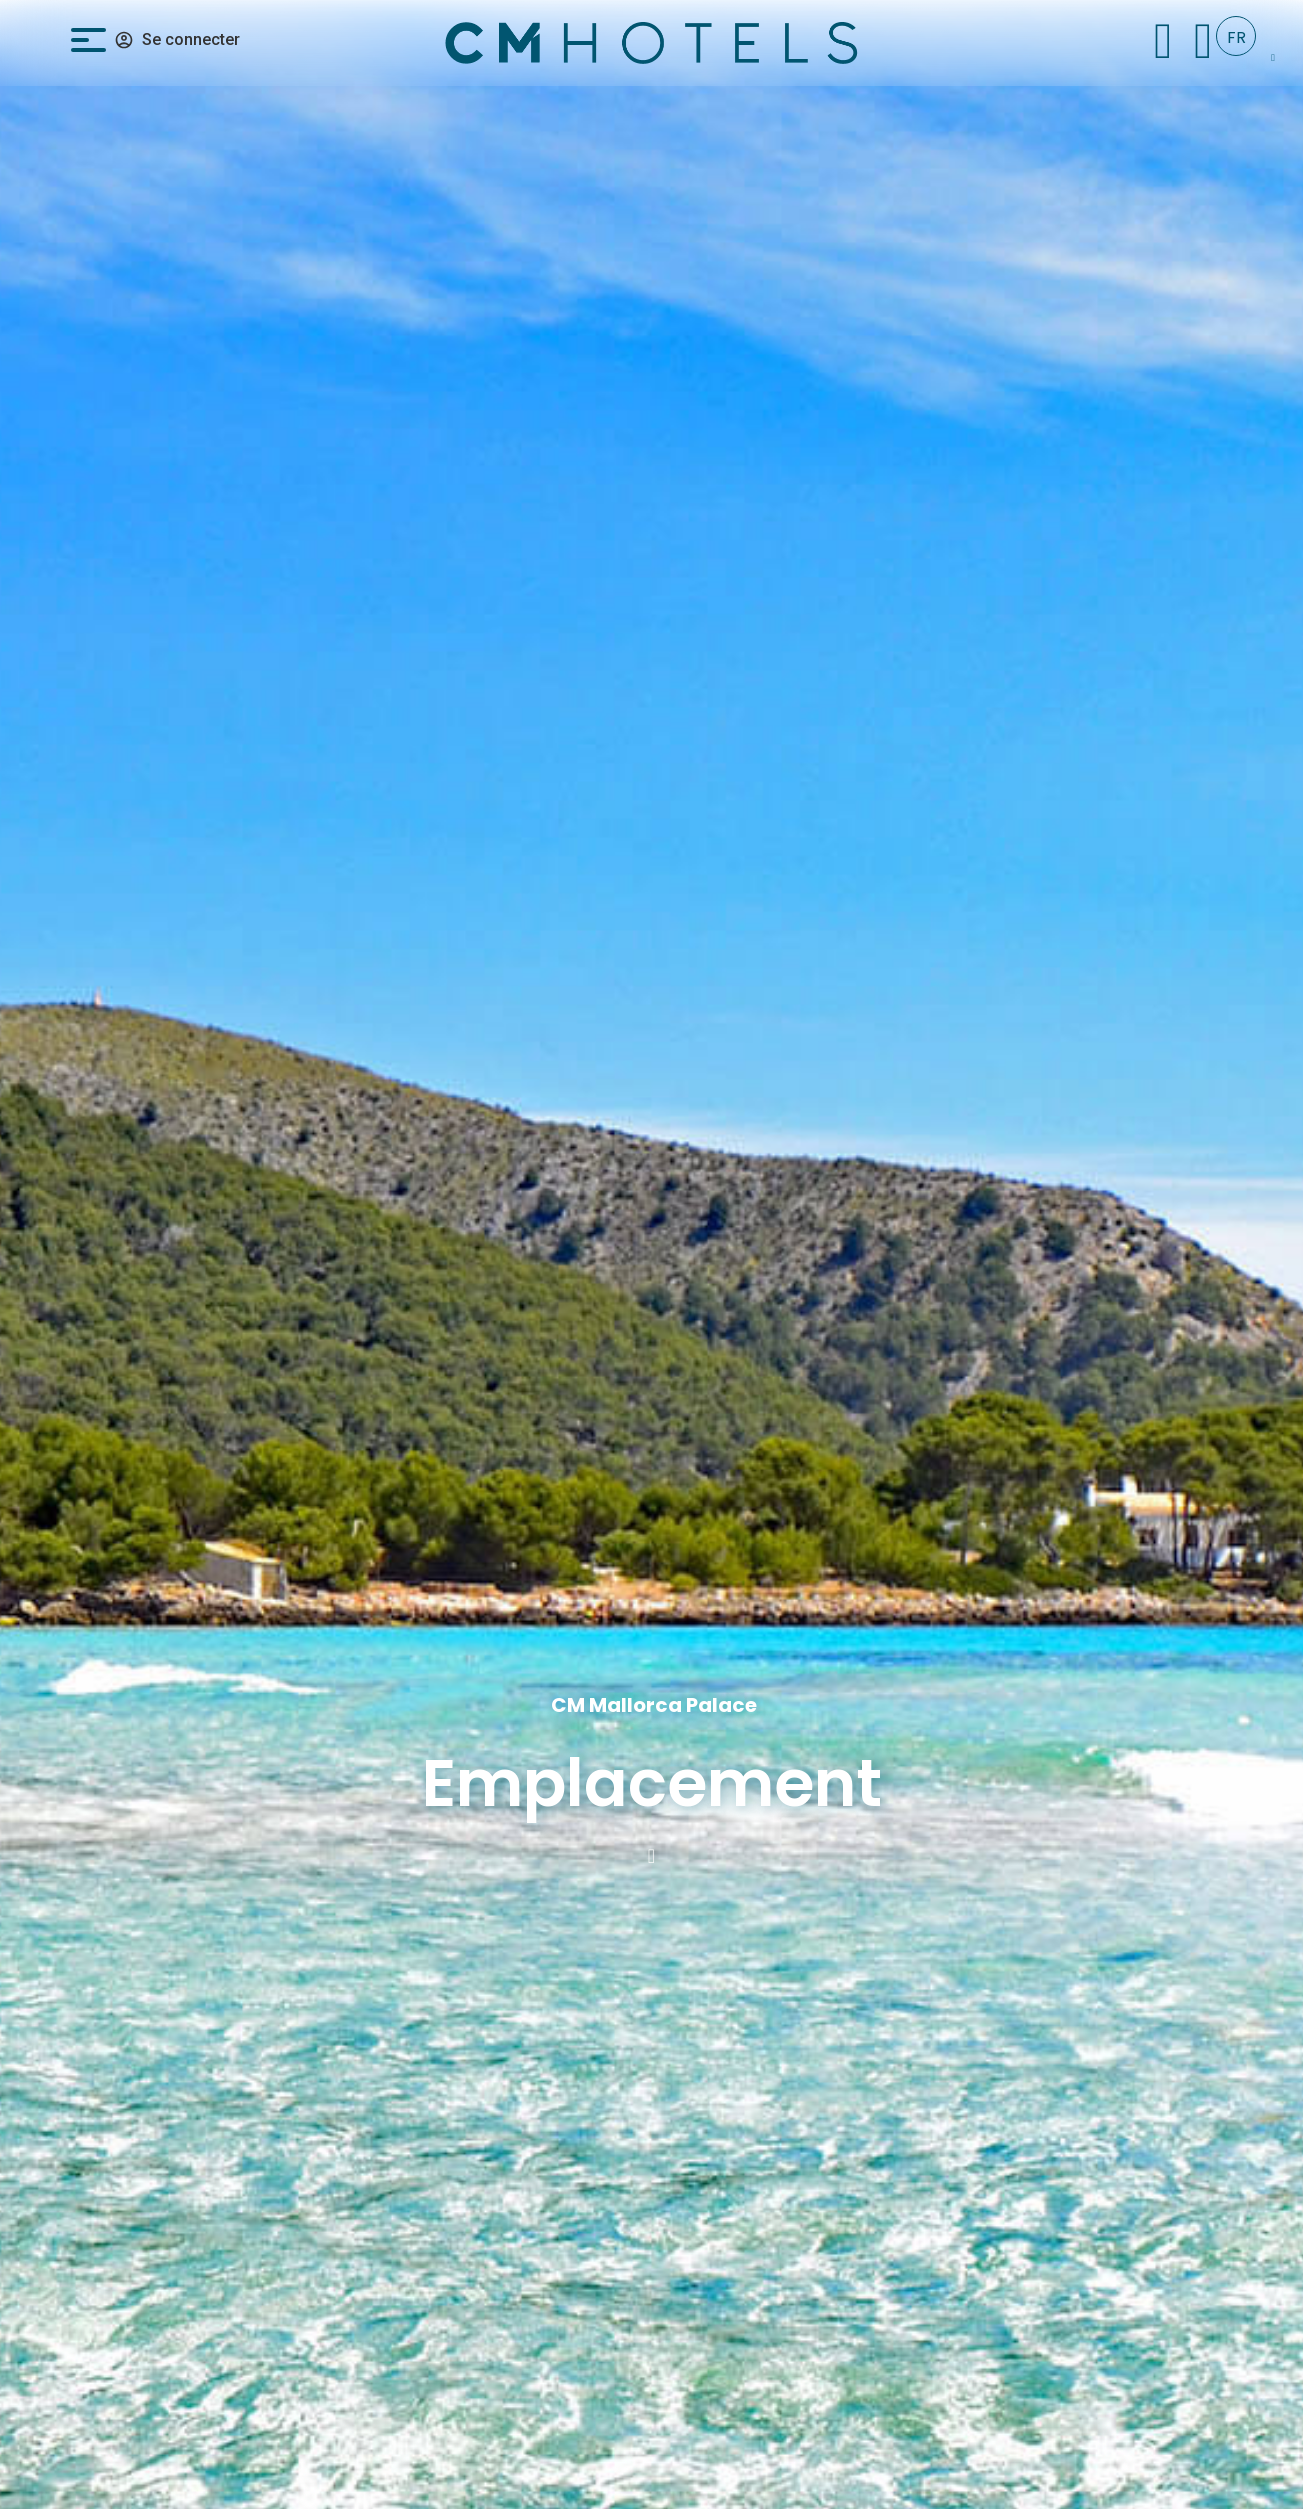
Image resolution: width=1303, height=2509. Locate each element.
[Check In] (1163, 41)
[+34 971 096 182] (1203, 41)
